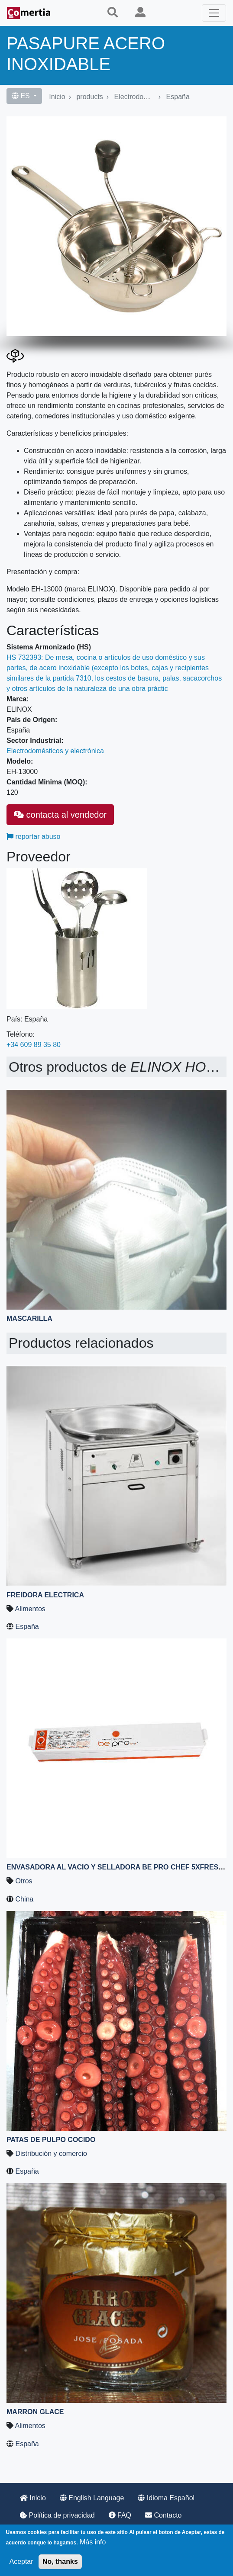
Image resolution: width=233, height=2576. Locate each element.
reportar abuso (33, 836)
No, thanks (60, 2561)
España (178, 96)
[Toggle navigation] (214, 13)
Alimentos (30, 1608)
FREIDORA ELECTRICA (45, 1595)
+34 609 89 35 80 (33, 1044)
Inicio (57, 96)
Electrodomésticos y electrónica (55, 751)
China (24, 1899)
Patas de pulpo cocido (50, 2139)
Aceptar (21, 2561)
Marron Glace (35, 2411)
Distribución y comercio (51, 2153)
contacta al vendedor (60, 814)
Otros (23, 1881)
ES (22, 96)
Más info (93, 2542)
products (89, 96)
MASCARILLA (29, 1318)
